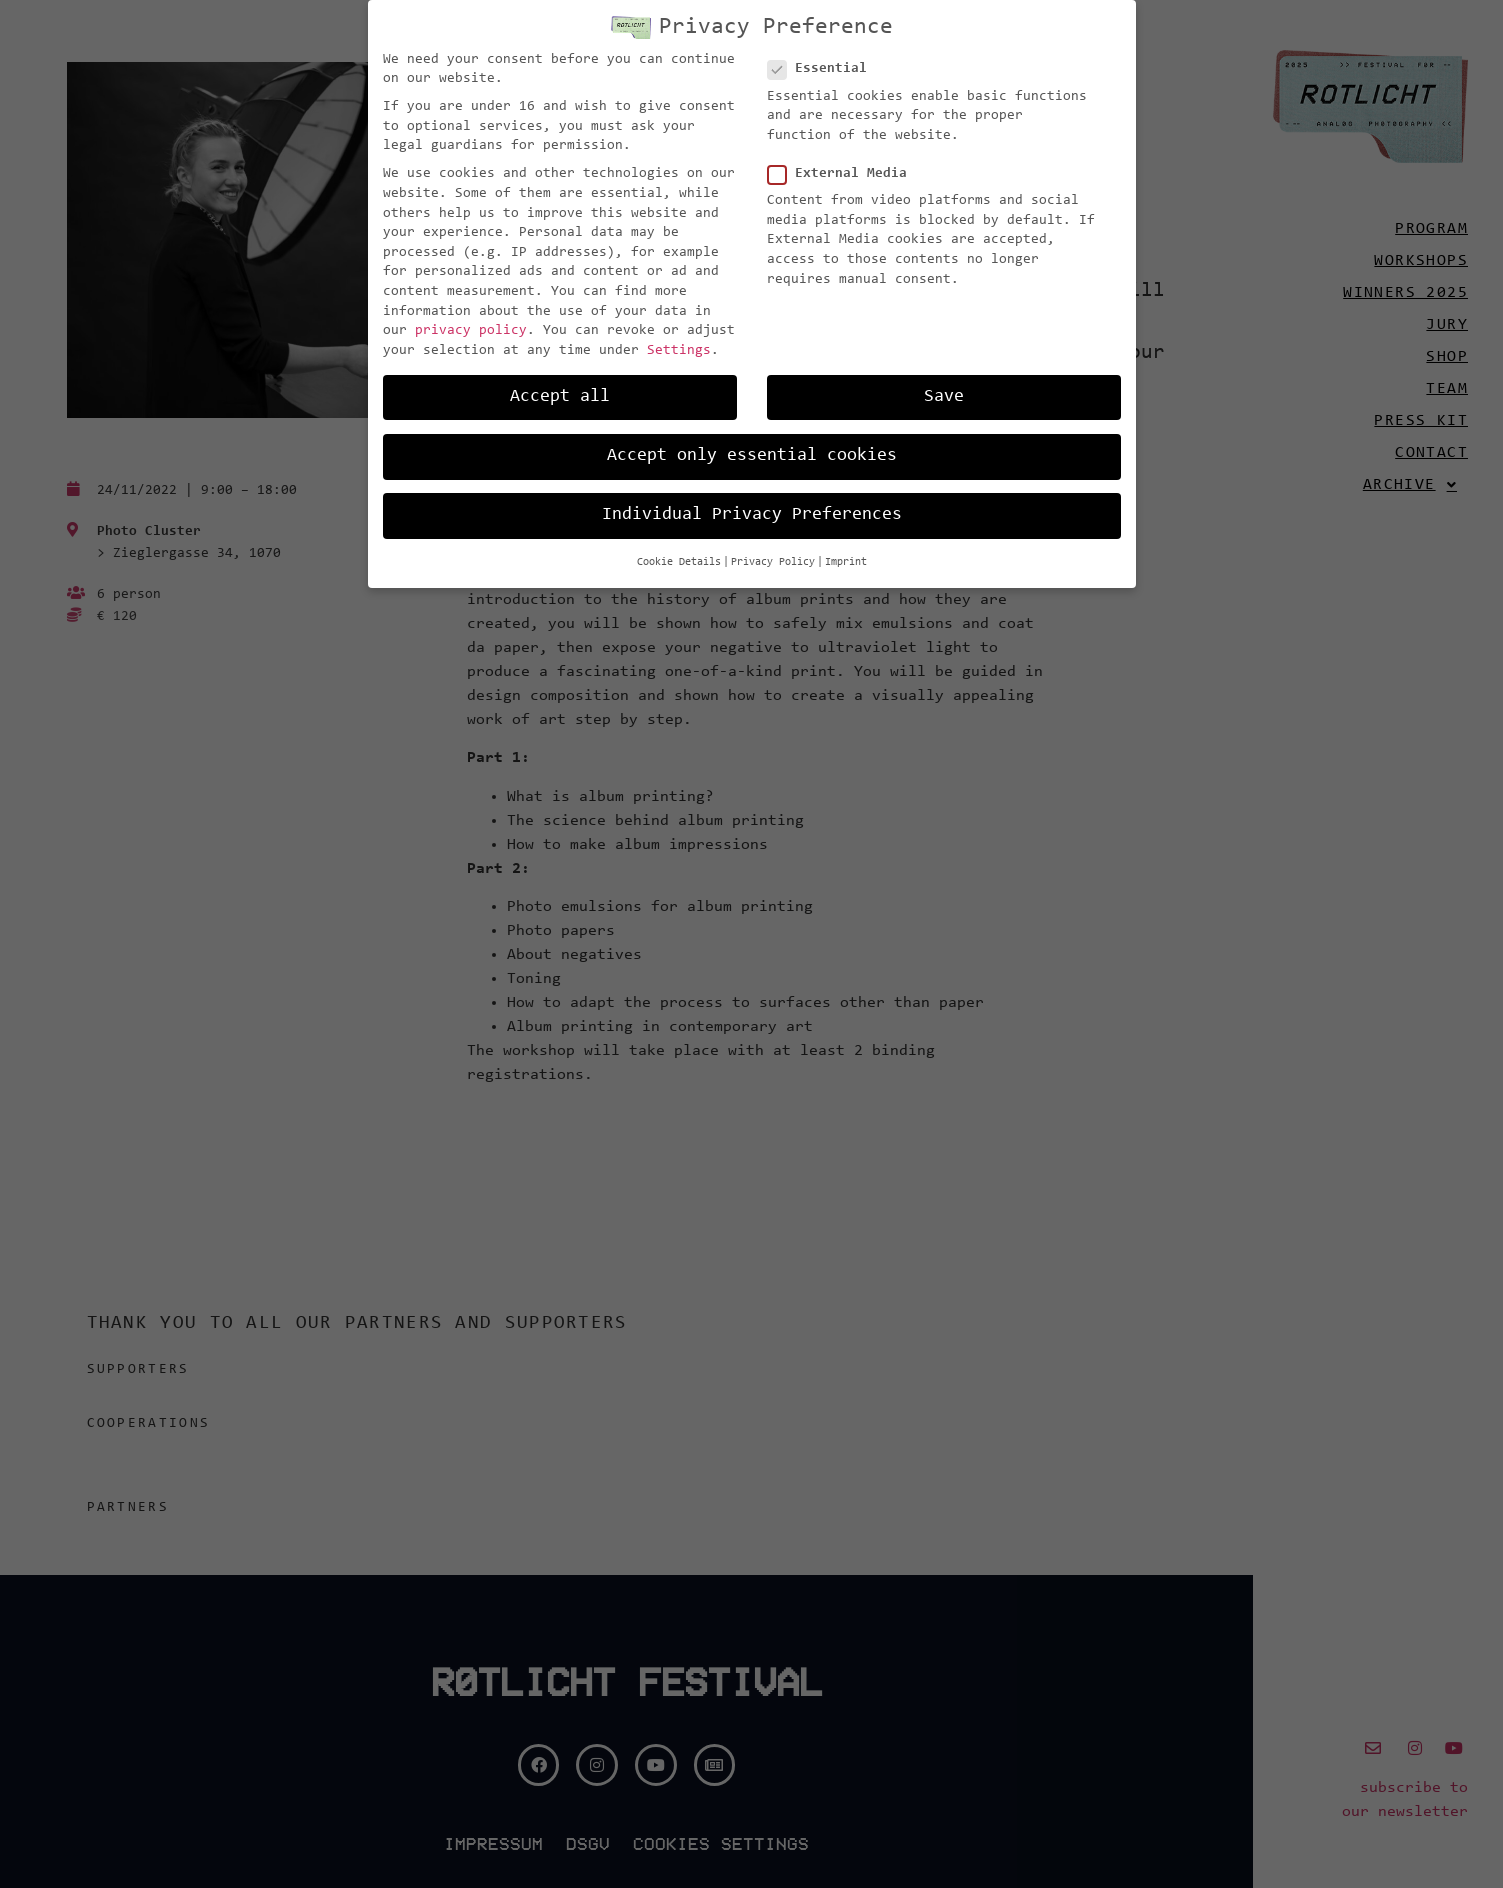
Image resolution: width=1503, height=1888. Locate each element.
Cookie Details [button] (679, 550)
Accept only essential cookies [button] (752, 444)
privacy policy (471, 319)
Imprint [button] (846, 550)
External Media (843, 162)
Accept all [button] (560, 385)
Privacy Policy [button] (773, 550)
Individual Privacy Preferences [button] (752, 503)
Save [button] (944, 385)
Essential (823, 57)
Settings (679, 339)
